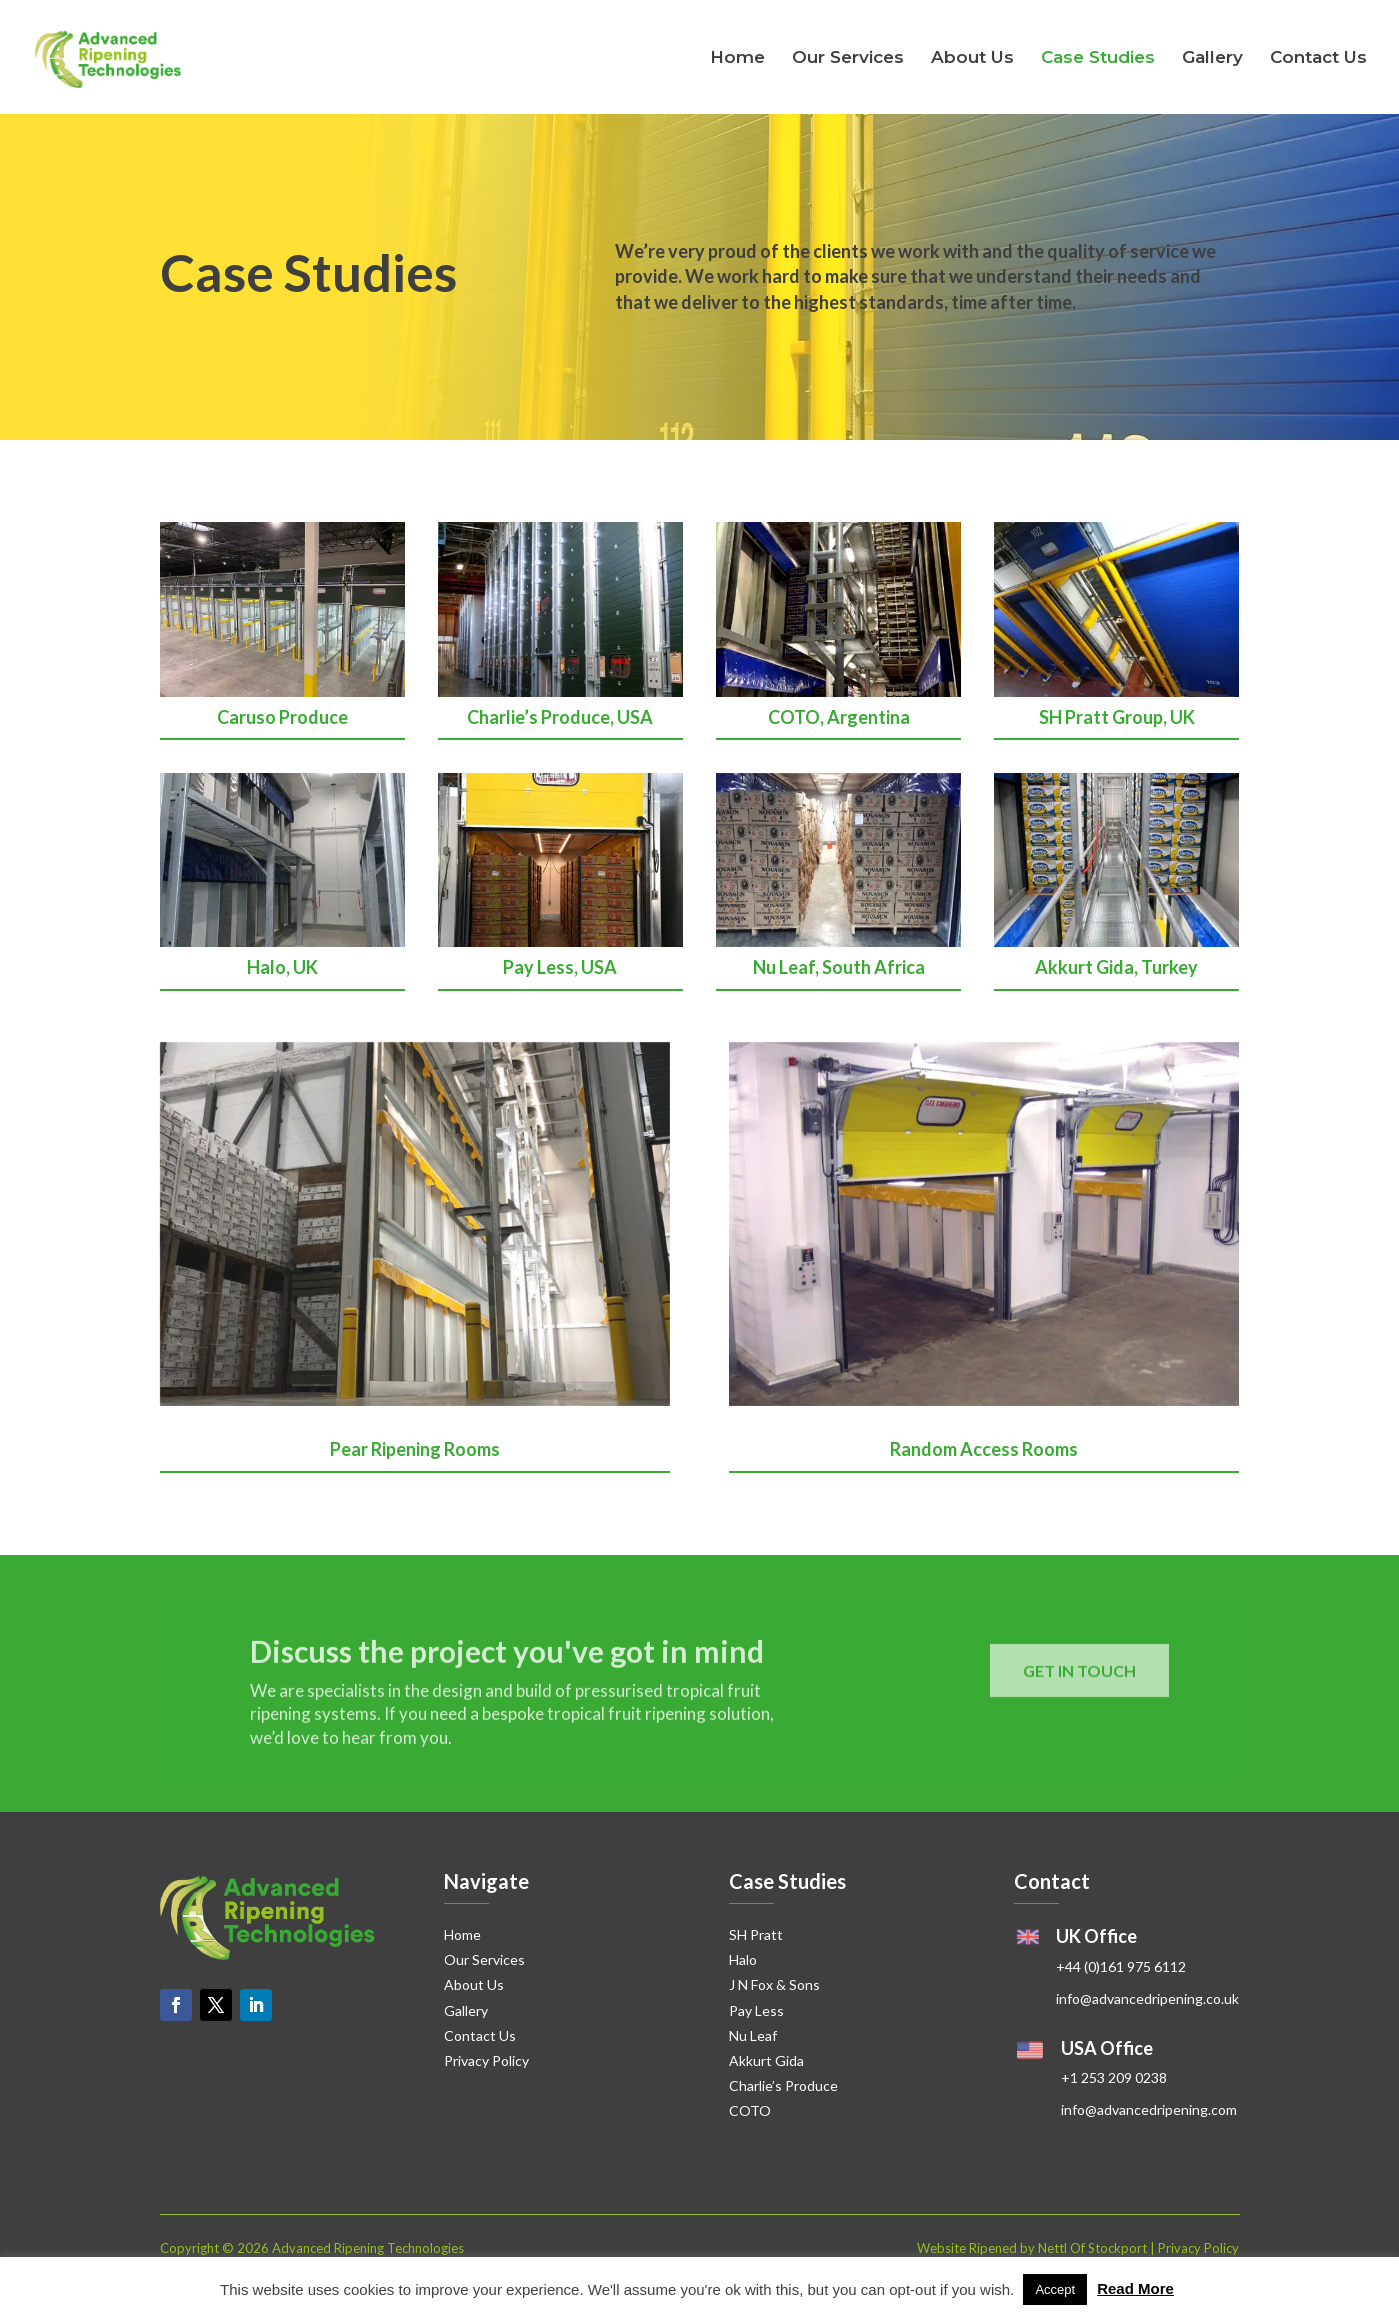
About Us (972, 58)
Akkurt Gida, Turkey (1116, 967)
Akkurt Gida (766, 2060)
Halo (743, 1959)
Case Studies (1098, 58)
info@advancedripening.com (1149, 2109)
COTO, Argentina (839, 717)
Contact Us (1318, 58)
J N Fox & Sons (774, 1984)
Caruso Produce (282, 717)
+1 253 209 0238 (1114, 2077)
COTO (750, 2110)
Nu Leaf (753, 2035)
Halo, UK (282, 967)
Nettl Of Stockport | (1098, 2248)
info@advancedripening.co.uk (1147, 1998)
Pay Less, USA (560, 967)
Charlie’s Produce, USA (560, 717)
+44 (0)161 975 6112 (1121, 1966)
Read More (1135, 2288)
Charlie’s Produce (783, 2085)
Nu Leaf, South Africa (839, 967)
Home (737, 58)
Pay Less (756, 2010)
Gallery (1212, 58)
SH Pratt (756, 1934)
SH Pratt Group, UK (1117, 717)
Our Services (848, 58)
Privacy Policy (486, 2060)
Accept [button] (1055, 2289)
